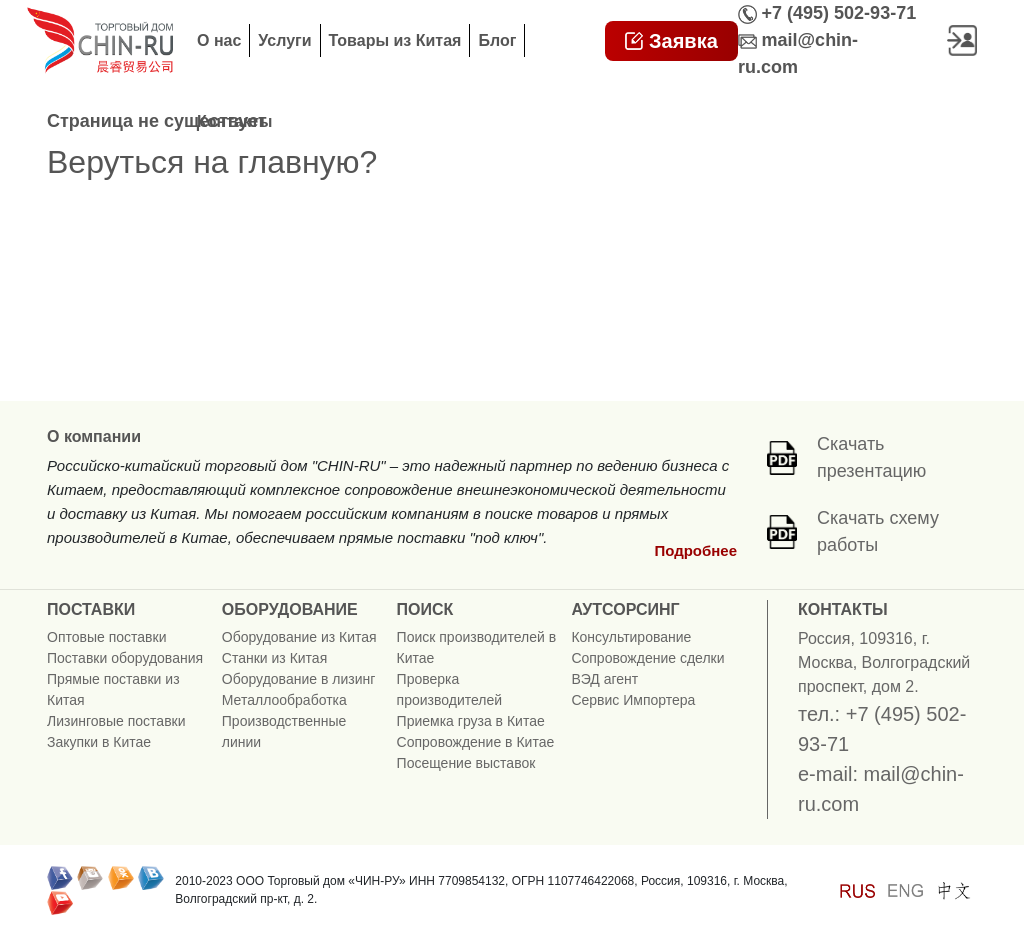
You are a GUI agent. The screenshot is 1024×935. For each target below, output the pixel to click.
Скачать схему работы (878, 531)
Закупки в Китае (99, 742)
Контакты (234, 121)
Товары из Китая (395, 40)
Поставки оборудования (125, 658)
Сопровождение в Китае (476, 742)
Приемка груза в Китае (471, 721)
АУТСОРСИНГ (625, 609)
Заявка (671, 41)
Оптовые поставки (106, 637)
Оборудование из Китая (299, 637)
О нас (219, 40)
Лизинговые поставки (116, 721)
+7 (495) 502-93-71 (839, 13)
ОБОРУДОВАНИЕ (290, 609)
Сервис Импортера (633, 700)
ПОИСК (425, 609)
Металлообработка (284, 700)
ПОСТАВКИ (91, 609)
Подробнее (695, 550)
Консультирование (631, 637)
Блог (497, 40)
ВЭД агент (604, 679)
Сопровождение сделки (647, 658)
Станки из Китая (274, 658)
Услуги (284, 40)
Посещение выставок (466, 763)
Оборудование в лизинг (299, 679)
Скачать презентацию (871, 457)
